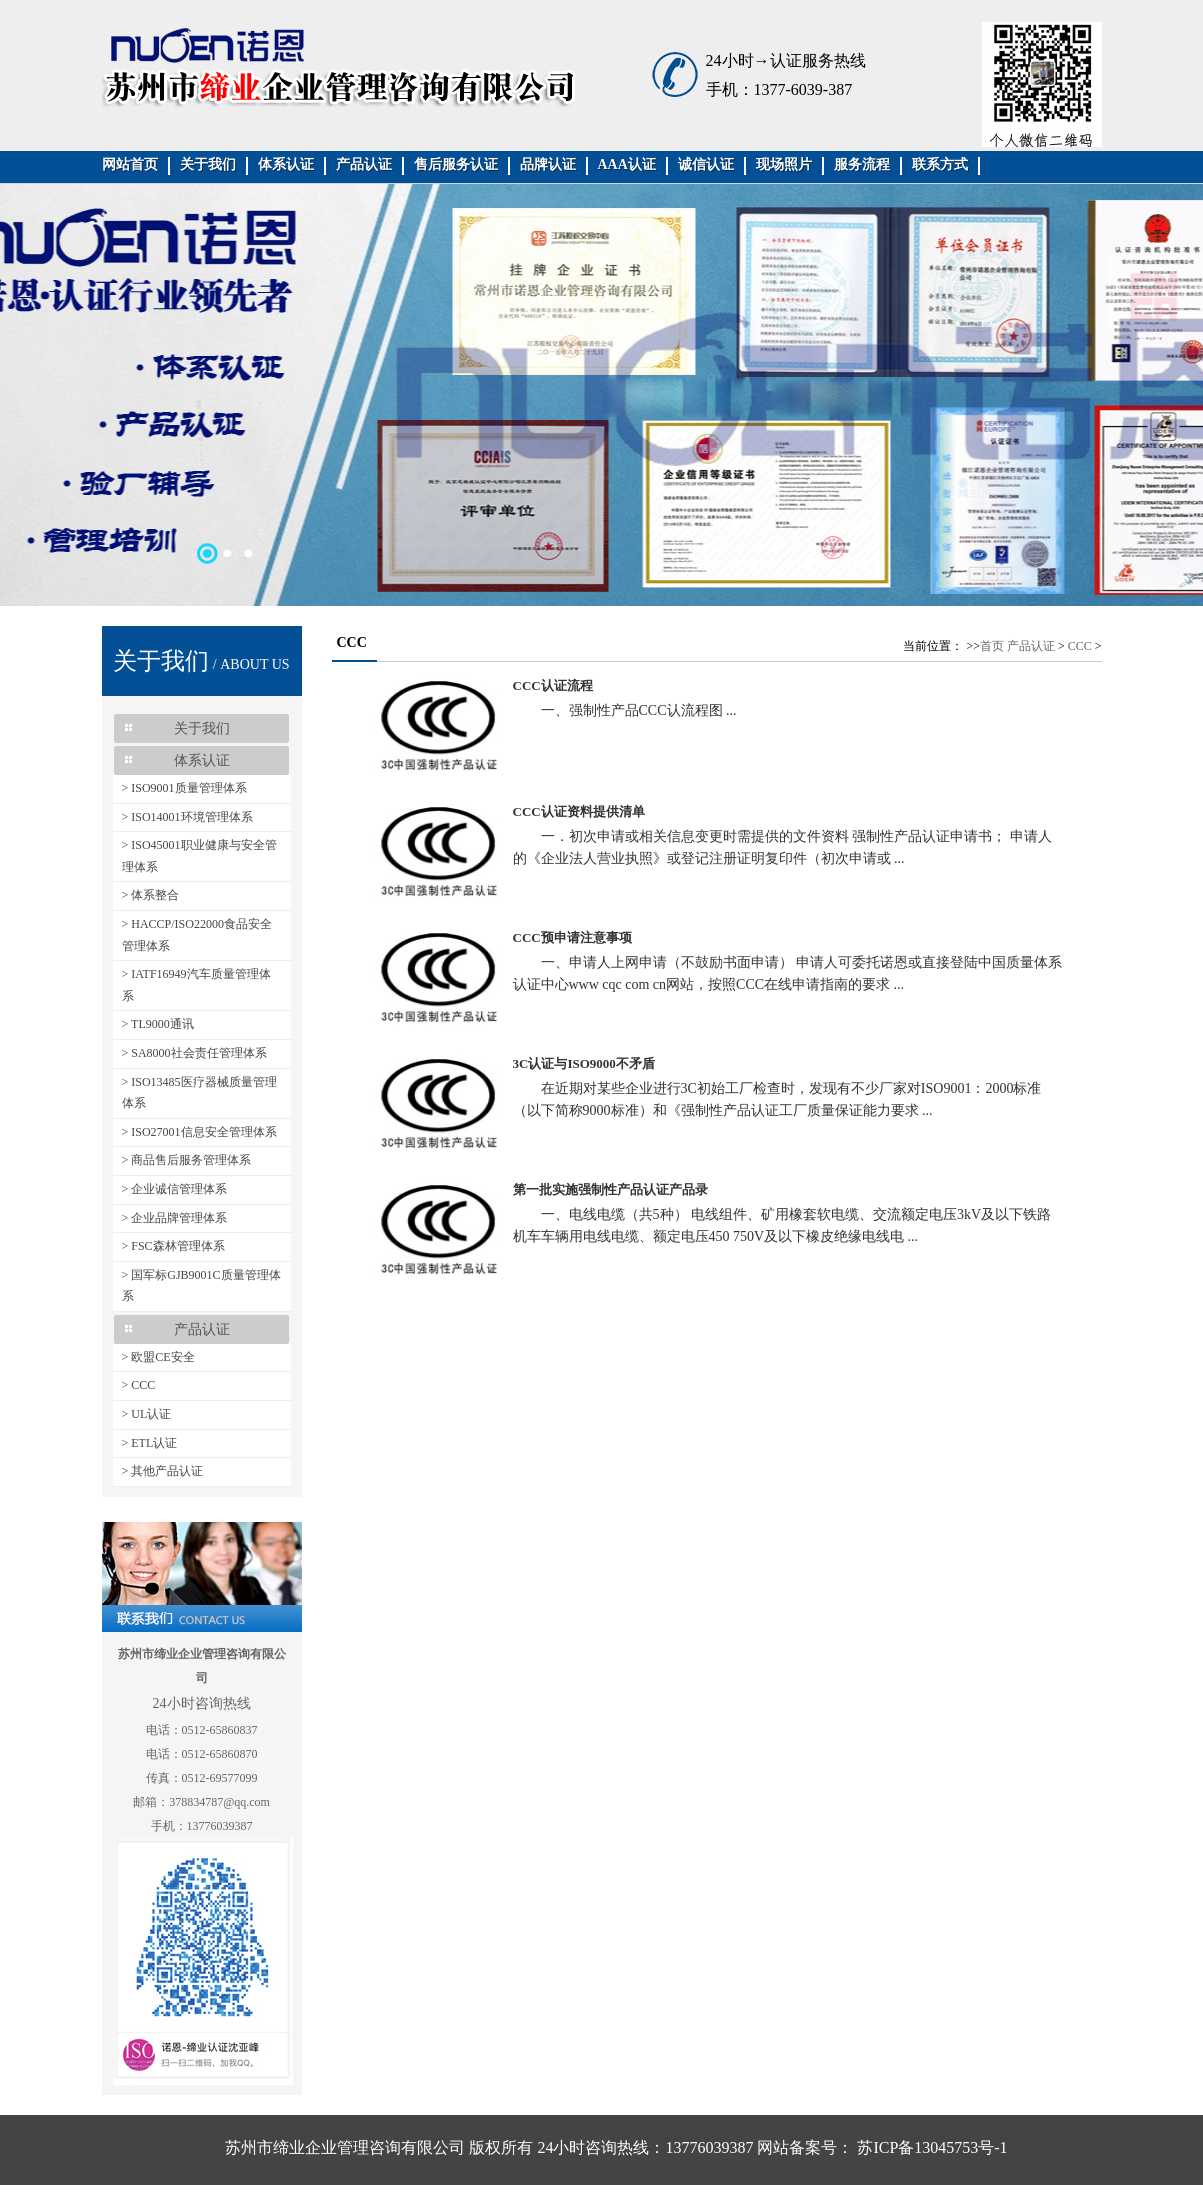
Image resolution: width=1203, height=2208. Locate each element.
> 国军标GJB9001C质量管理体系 (201, 1286)
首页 (992, 646)
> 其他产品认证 (163, 1471)
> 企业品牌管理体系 (175, 1218)
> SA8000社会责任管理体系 (194, 1053)
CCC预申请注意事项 (572, 937)
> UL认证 (147, 1414)
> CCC (139, 1385)
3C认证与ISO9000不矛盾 (584, 1063)
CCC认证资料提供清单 (579, 811)
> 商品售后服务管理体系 (187, 1160)
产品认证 (1031, 646)
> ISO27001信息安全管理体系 (199, 1132)
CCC (1080, 646)
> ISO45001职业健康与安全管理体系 (199, 856)
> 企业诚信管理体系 (175, 1189)
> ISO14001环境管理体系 (187, 817)
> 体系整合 (151, 895)
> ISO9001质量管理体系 (184, 788)
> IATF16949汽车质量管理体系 (196, 985)
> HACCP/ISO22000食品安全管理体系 (197, 935)
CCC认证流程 (553, 685)
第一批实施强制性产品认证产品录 (610, 1189)
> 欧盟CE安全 (158, 1357)
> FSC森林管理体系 (173, 1246)
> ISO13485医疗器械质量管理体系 (199, 1093)
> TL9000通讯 (158, 1024)
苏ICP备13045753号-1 (930, 2147)
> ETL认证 (150, 1443)
